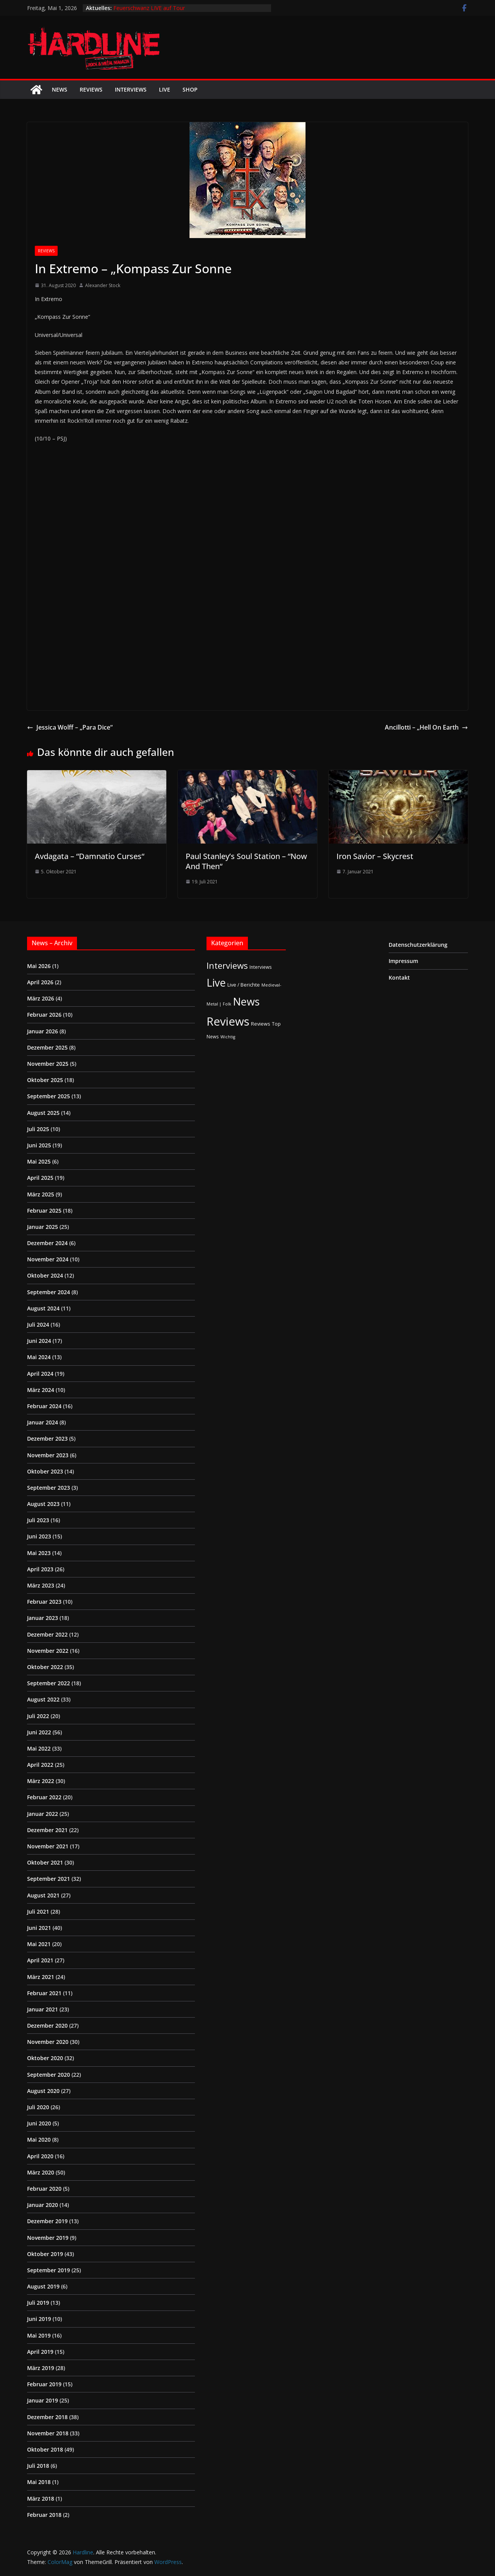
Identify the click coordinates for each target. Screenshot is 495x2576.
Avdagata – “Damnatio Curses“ (89, 856)
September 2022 (48, 1683)
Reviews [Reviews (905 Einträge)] (228, 1021)
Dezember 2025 (47, 1047)
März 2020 (40, 2172)
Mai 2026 (39, 966)
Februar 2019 (44, 2384)
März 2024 (40, 1389)
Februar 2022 (44, 1797)
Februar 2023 (44, 1601)
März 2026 (40, 998)
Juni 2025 (39, 1145)
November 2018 (47, 2433)
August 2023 (43, 1503)
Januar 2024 (42, 1422)
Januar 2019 (42, 2400)
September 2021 (48, 1878)
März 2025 (40, 1194)
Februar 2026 (44, 1014)
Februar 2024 (44, 1406)
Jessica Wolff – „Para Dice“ (70, 727)
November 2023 (47, 1455)
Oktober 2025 (45, 1080)
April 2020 (40, 2156)
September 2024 (48, 1292)
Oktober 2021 (45, 1862)
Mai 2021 (39, 1944)
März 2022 (40, 1781)
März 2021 (40, 1976)
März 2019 (40, 2368)
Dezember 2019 (47, 2221)
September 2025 (48, 1096)
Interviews (131, 89)
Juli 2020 (38, 2107)
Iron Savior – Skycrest (374, 856)
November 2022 (47, 1650)
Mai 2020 (39, 2139)
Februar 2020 (44, 2188)
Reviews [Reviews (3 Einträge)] (260, 1023)
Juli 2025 (38, 1129)
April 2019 (40, 2351)
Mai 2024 (39, 1357)
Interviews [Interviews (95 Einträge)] (227, 966)
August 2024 (43, 1308)
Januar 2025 (42, 1226)
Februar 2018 (44, 2514)
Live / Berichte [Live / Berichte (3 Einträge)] (243, 984)
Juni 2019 (39, 2318)
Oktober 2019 (45, 2254)
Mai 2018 (39, 2482)
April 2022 (40, 1764)
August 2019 (43, 2286)
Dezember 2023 (47, 1438)
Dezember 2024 (47, 1243)
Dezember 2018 (47, 2417)
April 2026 (40, 982)
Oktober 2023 (45, 1471)
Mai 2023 (39, 1553)
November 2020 (47, 2041)
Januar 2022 (42, 1813)
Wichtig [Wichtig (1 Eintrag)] (227, 1037)
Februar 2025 (44, 1210)
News (59, 89)
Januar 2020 (42, 2204)
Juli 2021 (38, 1911)
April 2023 (40, 1569)
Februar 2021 (44, 1993)
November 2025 (47, 1063)
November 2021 (47, 1846)
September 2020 (48, 2074)
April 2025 (40, 1177)
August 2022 (43, 1699)
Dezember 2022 (47, 1634)
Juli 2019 (38, 2302)
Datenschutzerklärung (418, 944)
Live (164, 89)
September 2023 (48, 1487)
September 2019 (48, 2270)
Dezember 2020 (47, 2025)
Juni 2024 (39, 1340)
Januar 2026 (42, 1031)
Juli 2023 (38, 1520)
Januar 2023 (42, 1617)
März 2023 (40, 1585)
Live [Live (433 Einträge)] (216, 982)
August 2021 (43, 1895)
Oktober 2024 (45, 1275)
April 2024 (40, 1373)
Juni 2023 (39, 1536)
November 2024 (47, 1259)
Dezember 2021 (47, 1830)
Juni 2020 (39, 2123)
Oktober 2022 (45, 1667)
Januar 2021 (42, 2009)
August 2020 (43, 2090)
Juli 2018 (38, 2465)
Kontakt (399, 977)
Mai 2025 (39, 1161)
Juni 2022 (39, 1732)
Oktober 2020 (45, 2058)
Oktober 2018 (45, 2449)
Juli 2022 (38, 1716)
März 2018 (40, 2498)
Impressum (403, 961)
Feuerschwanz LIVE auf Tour (149, 8)
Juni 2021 (39, 1927)
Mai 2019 (39, 2335)
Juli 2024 (38, 1324)
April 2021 (40, 1960)
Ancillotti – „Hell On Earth (426, 727)
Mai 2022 (39, 1748)
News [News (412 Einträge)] (246, 1001)
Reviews (91, 89)
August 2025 (43, 1112)
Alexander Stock (102, 285)
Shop (190, 89)
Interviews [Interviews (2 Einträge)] (260, 967)
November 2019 (47, 2237)
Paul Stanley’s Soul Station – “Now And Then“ (246, 861)
